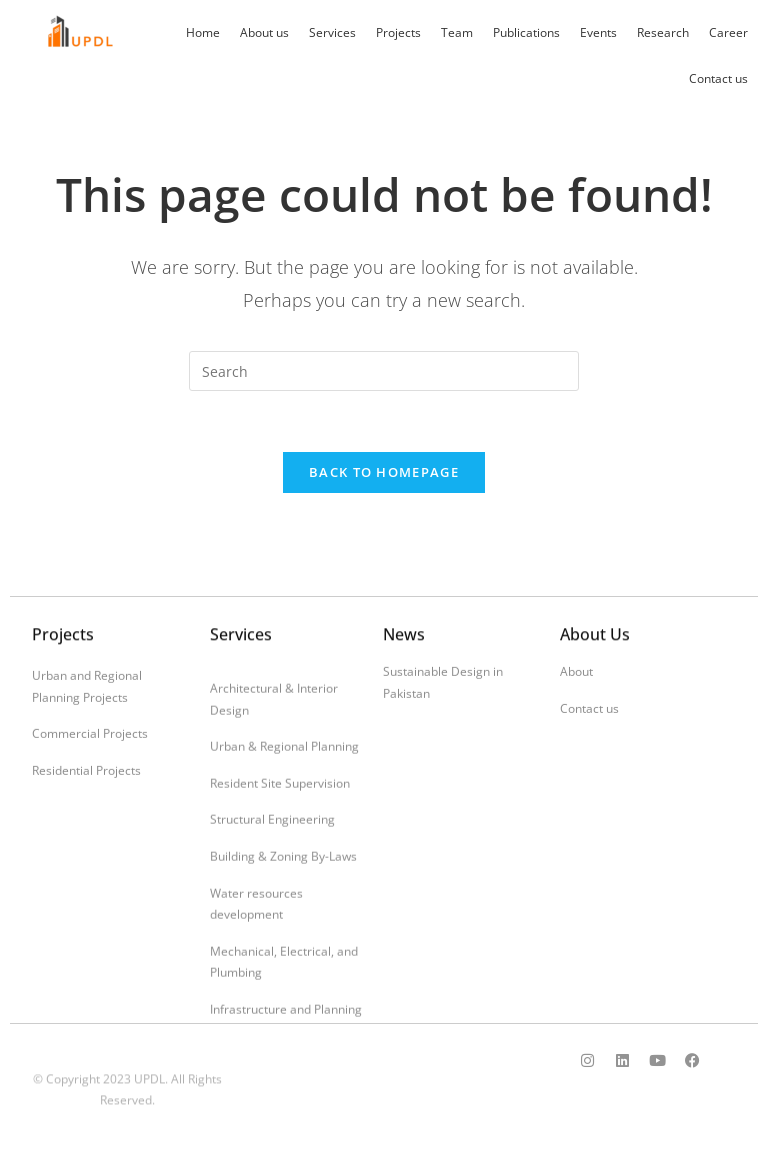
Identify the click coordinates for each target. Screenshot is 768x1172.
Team (457, 32)
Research (663, 32)
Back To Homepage (384, 472)
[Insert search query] (384, 371)
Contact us (718, 78)
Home (203, 32)
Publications (526, 32)
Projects (398, 32)
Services (332, 32)
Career (728, 32)
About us (264, 32)
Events (598, 32)
